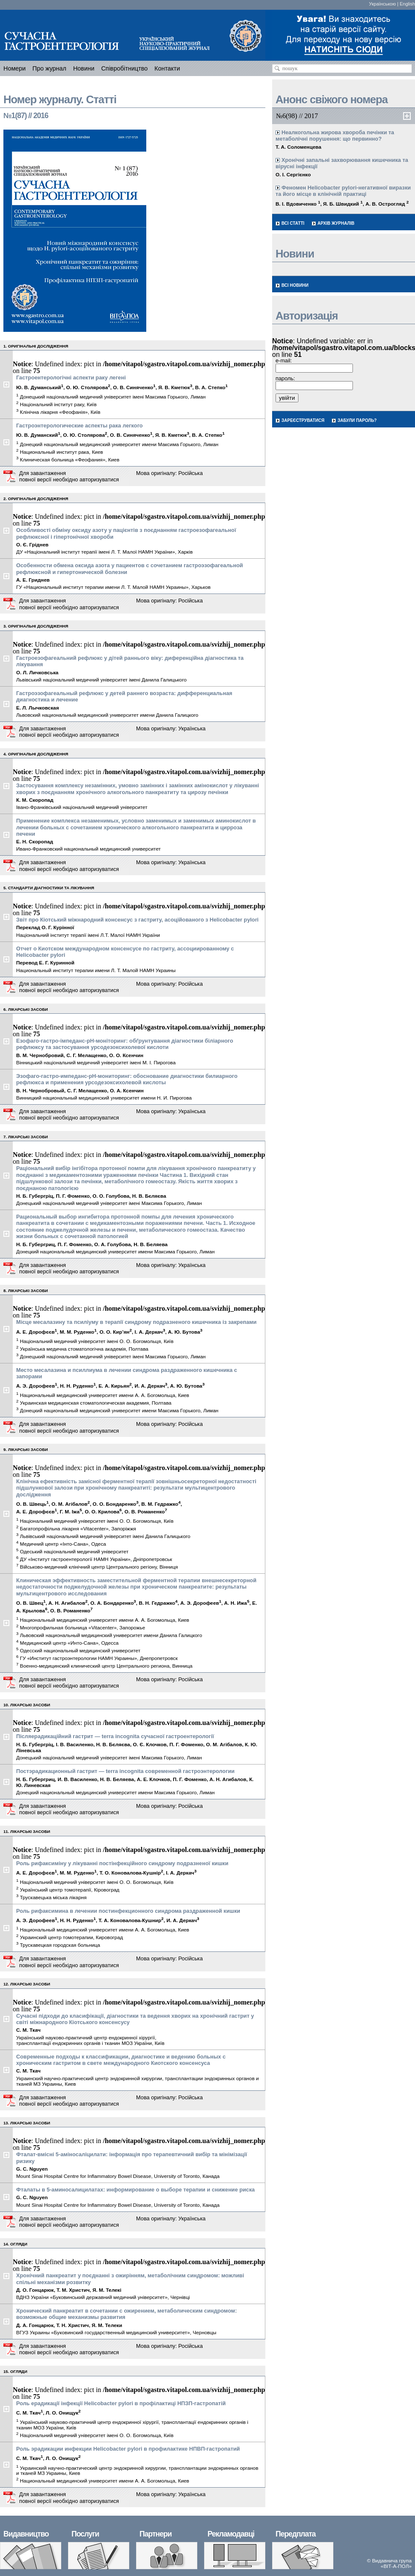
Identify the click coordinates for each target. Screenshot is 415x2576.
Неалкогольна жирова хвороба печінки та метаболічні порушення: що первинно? (335, 135)
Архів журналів (336, 223)
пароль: (285, 378)
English (407, 3)
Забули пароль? (357, 420)
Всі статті (292, 223)
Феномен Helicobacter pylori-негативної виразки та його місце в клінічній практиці (343, 190)
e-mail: (284, 360)
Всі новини (294, 285)
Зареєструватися (302, 420)
